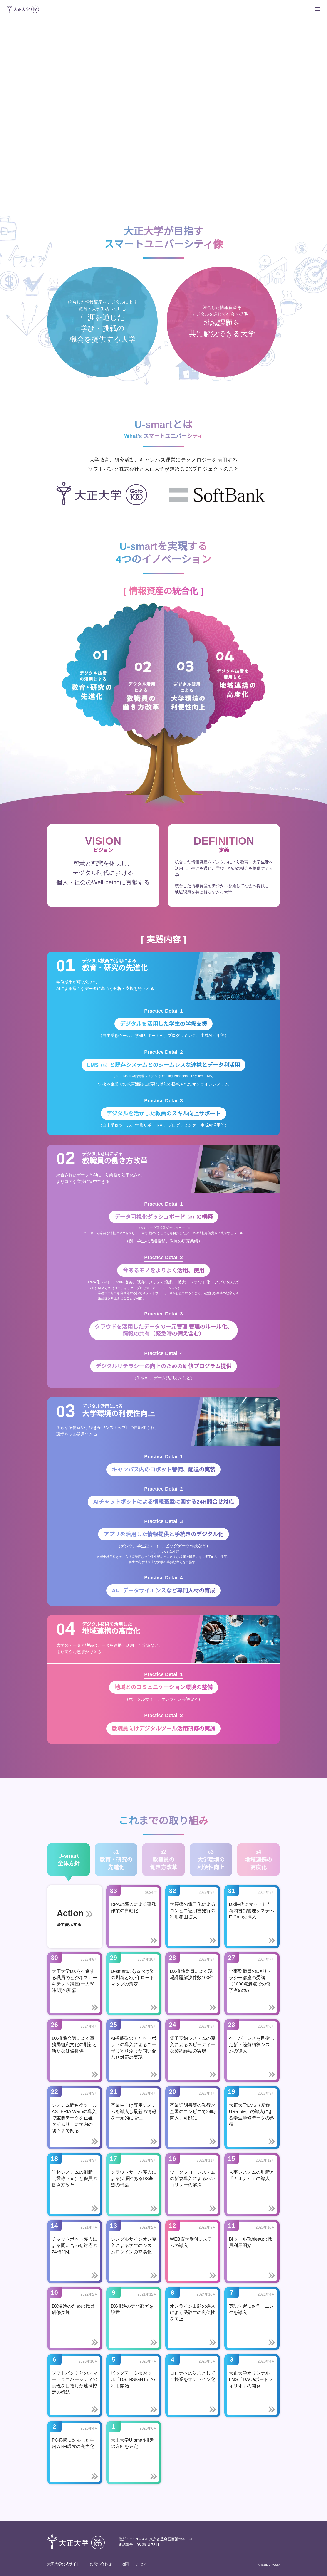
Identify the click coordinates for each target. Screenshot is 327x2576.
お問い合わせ (101, 2563)
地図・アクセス (134, 2563)
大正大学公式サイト (63, 2563)
